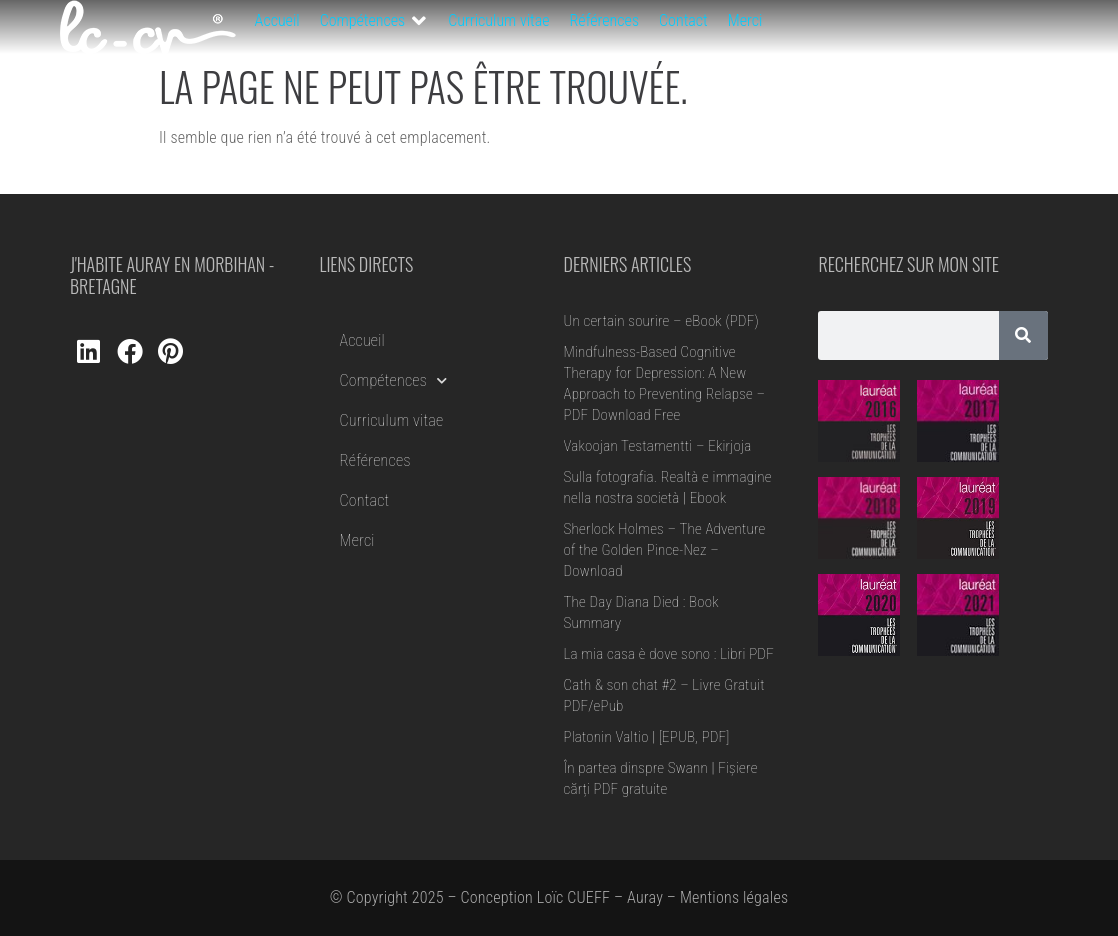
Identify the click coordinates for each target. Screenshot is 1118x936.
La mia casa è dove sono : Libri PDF (669, 654)
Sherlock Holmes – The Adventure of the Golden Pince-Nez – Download (665, 550)
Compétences (394, 380)
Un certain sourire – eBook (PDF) (661, 321)
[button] (374, 21)
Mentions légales (734, 897)
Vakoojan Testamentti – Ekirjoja (658, 446)
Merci (357, 540)
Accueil (362, 340)
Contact (365, 500)
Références (375, 460)
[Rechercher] (1023, 335)
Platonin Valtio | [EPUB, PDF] (647, 737)
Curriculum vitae (392, 420)
